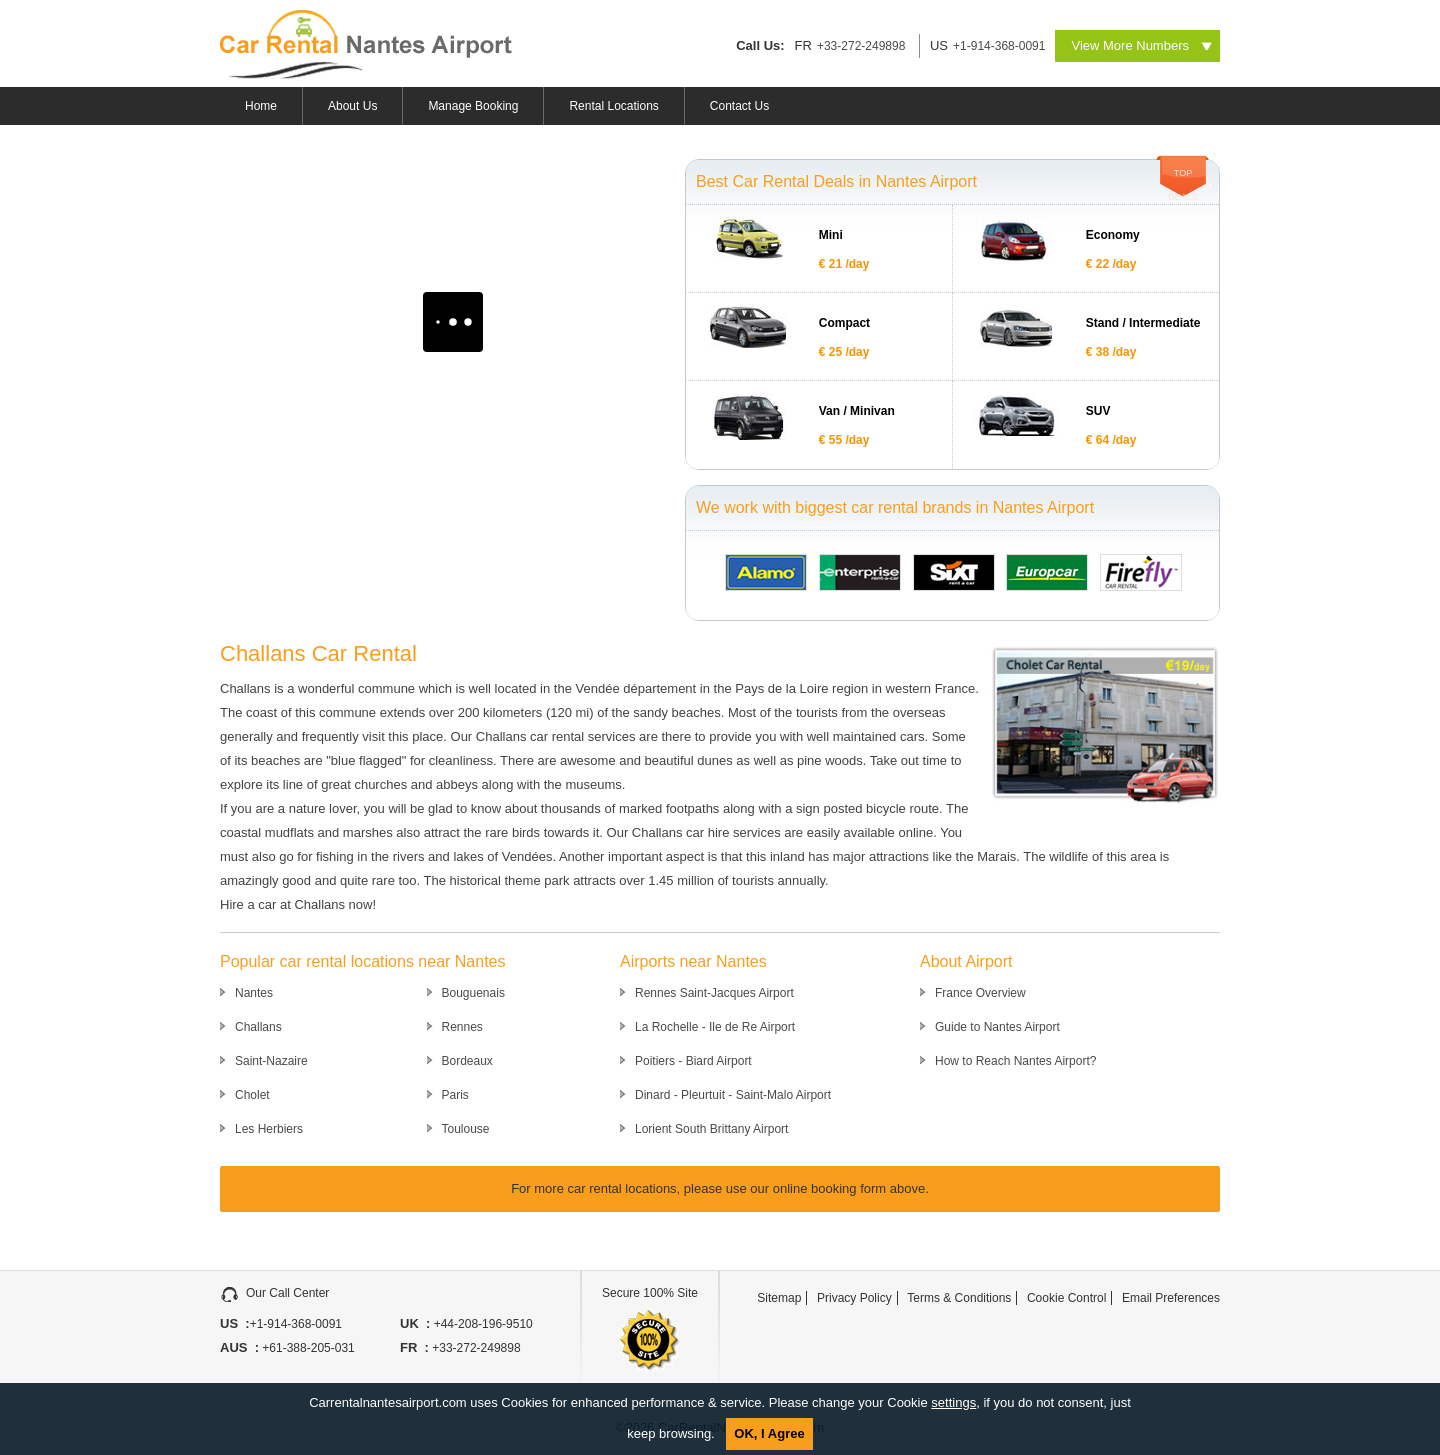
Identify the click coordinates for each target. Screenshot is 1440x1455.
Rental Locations (613, 106)
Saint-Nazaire (271, 1061)
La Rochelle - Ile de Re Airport (715, 1027)
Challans (258, 1027)
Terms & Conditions (959, 1298)
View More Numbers (1130, 45)
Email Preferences (1171, 1298)
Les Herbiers (269, 1129)
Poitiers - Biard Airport (693, 1061)
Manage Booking (473, 106)
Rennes (462, 1027)
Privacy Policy (854, 1298)
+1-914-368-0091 (999, 46)
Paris (455, 1095)
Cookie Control (1066, 1298)
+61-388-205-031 (307, 1348)
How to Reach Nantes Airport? (1015, 1061)
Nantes (254, 993)
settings (953, 1402)
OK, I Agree (769, 1433)
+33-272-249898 (861, 46)
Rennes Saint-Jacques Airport (714, 993)
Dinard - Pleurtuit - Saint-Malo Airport (733, 1095)
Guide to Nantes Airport (997, 1027)
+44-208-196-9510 (481, 1324)
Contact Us (739, 106)
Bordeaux (467, 1061)
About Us (352, 106)
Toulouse (466, 1129)
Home (261, 106)
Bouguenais (473, 993)
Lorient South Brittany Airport (711, 1129)
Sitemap (779, 1298)
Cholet (252, 1095)
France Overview (980, 993)
